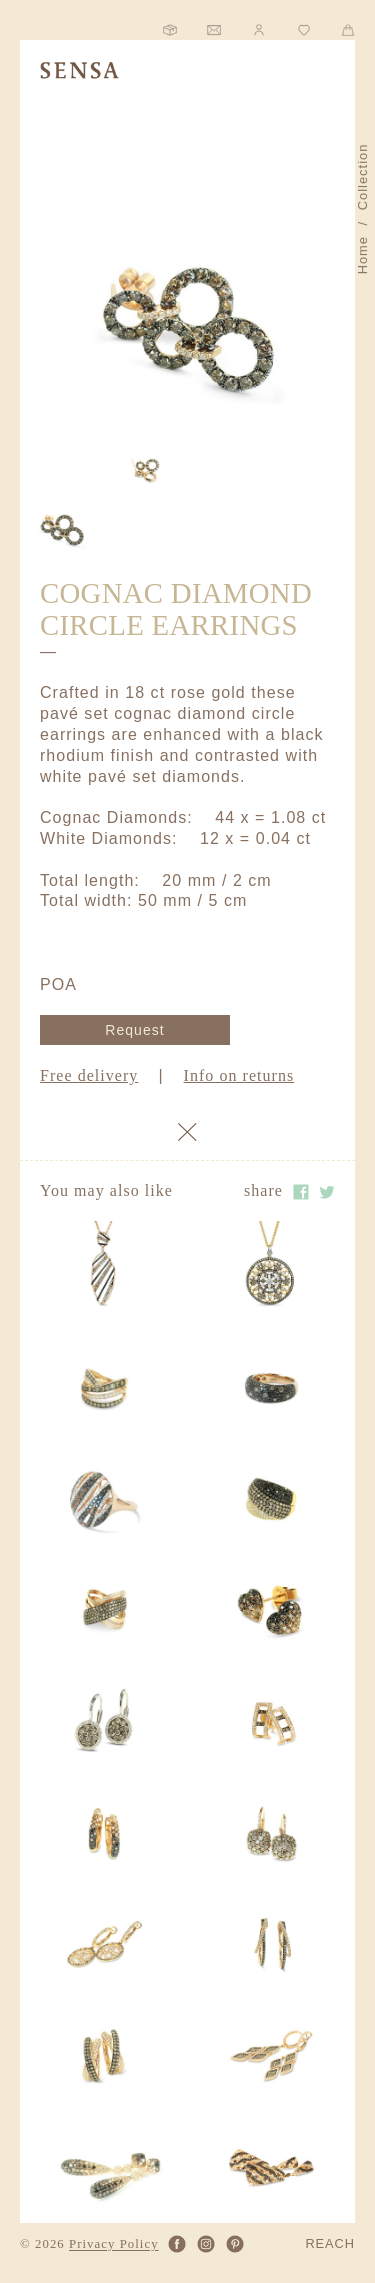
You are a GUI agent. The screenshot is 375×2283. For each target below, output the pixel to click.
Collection (362, 177)
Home (362, 255)
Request (134, 1030)
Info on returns (239, 1075)
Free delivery (89, 1075)
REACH (330, 2244)
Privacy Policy (114, 2245)
